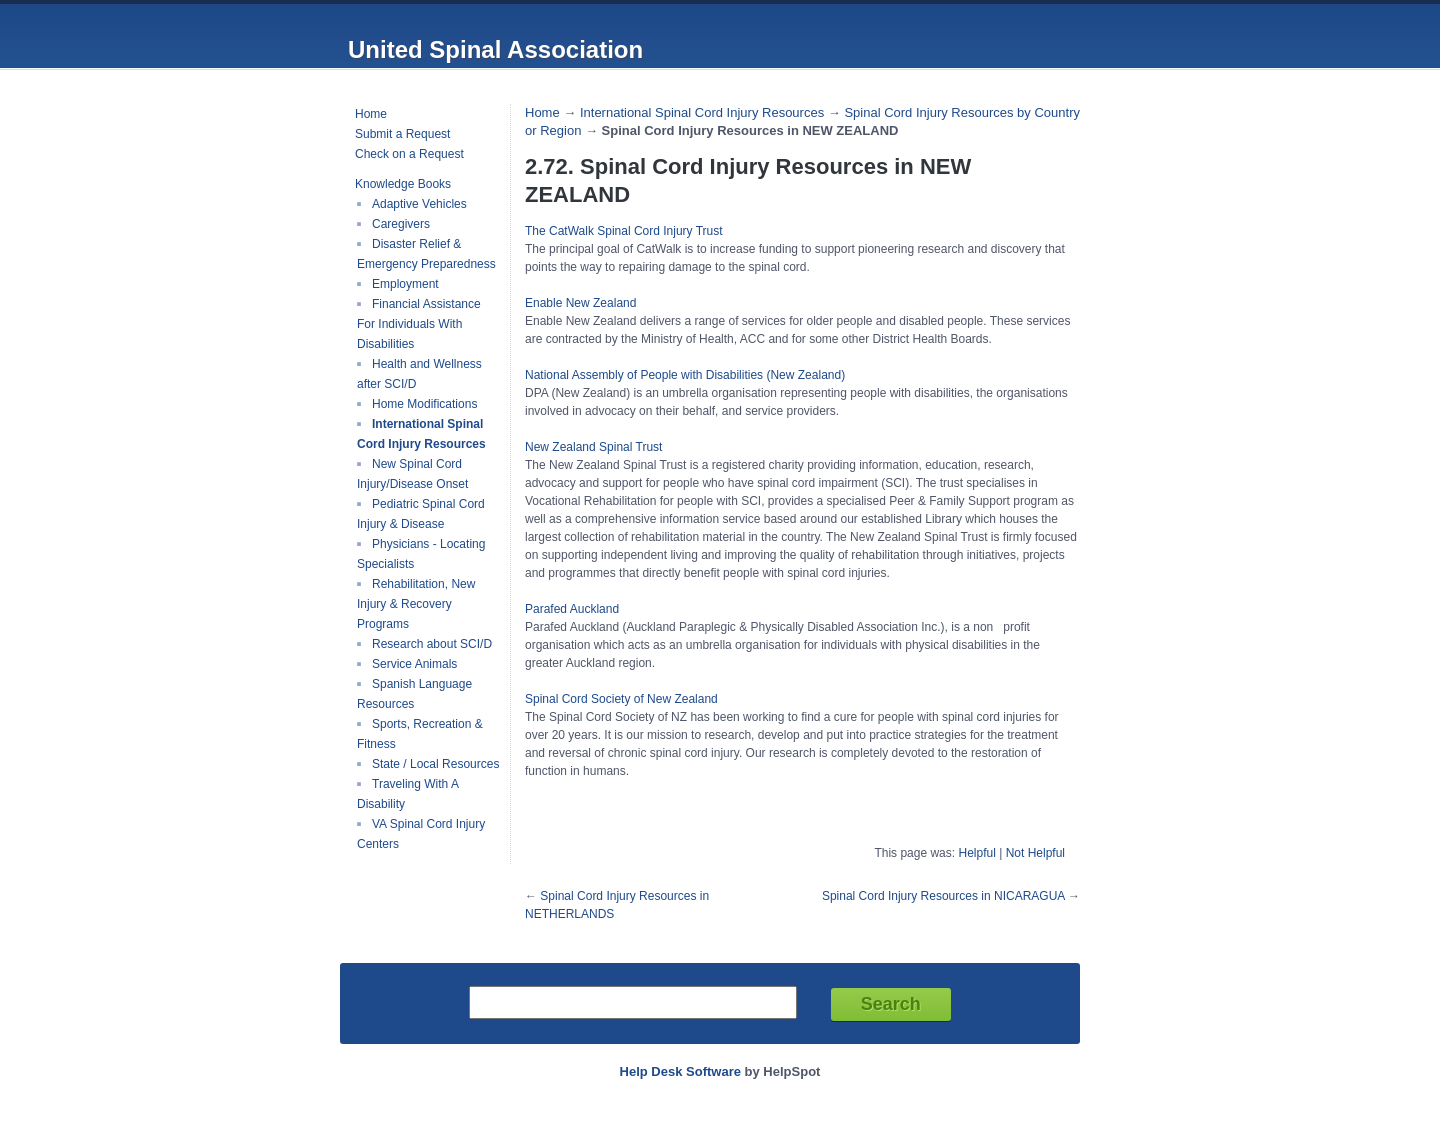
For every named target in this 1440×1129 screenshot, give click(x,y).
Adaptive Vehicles (419, 204)
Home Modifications (424, 404)
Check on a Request (409, 154)
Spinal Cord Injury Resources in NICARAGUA (943, 896)
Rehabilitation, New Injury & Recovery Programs (416, 604)
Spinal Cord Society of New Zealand (621, 699)
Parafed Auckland (572, 609)
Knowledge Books (403, 184)
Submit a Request (402, 134)
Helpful (976, 853)
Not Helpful (1035, 853)
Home (371, 114)
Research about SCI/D (432, 644)
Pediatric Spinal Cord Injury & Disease (421, 514)
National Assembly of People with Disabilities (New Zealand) (685, 375)
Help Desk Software (680, 1071)
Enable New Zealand (580, 303)
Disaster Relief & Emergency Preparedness (426, 254)
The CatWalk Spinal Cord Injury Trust (624, 231)
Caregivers (401, 224)
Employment (405, 284)
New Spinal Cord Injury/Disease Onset (412, 474)
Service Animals (414, 664)
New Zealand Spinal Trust (593, 447)
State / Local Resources (435, 764)
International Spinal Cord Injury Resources (421, 434)
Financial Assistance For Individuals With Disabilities (419, 324)
